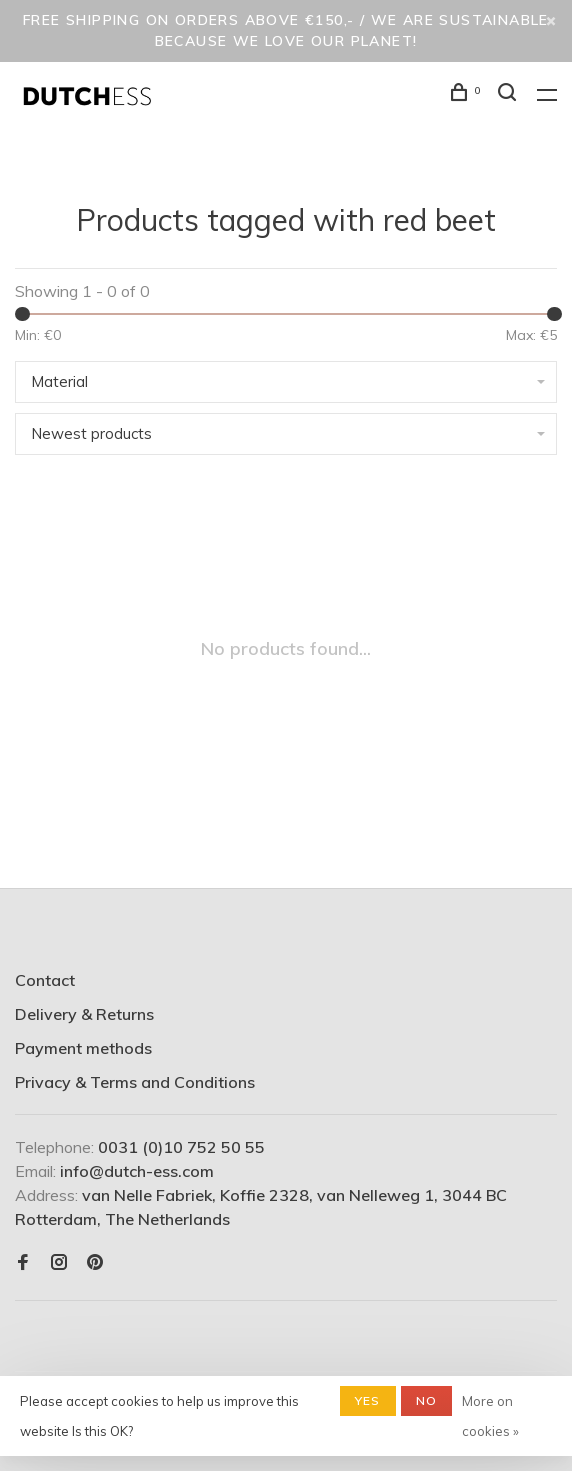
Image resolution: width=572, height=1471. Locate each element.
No (426, 1400)
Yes (368, 1400)
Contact (45, 980)
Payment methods (83, 1048)
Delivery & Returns (84, 1014)
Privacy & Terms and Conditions (135, 1082)
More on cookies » (490, 1416)
